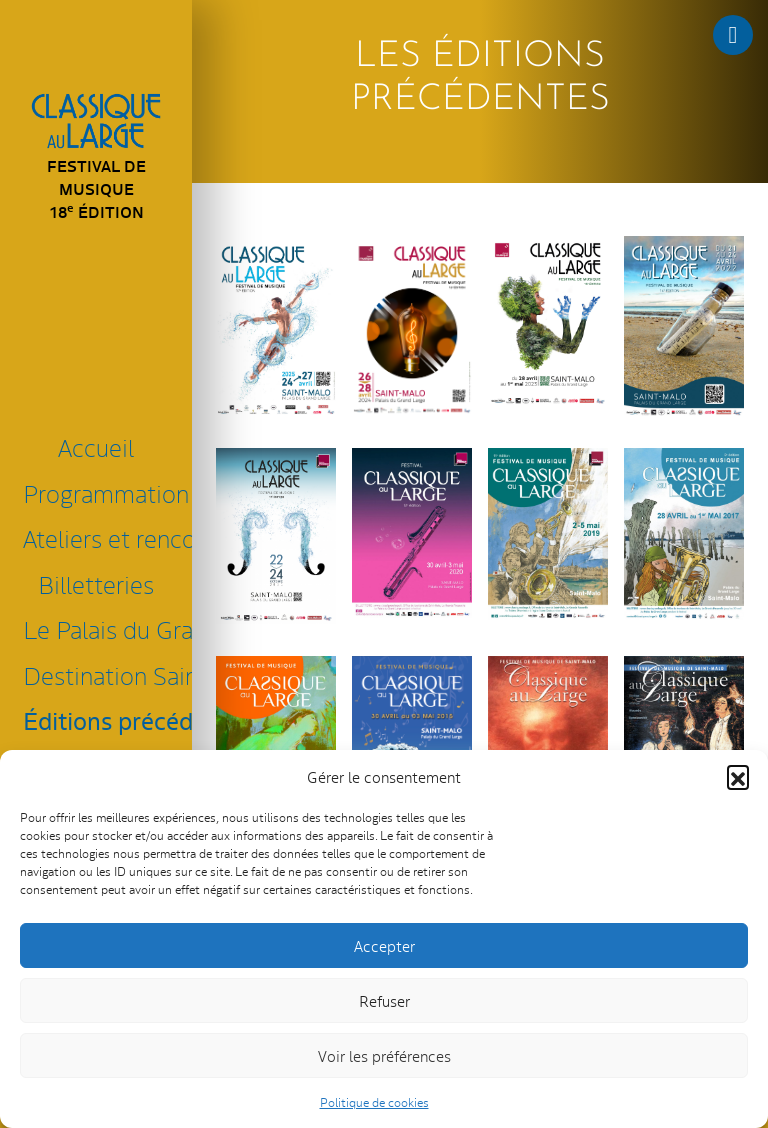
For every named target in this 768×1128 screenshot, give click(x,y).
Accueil (96, 446)
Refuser (384, 1000)
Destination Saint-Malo (100, 674)
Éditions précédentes (100, 719)
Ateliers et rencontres (100, 537)
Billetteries (96, 583)
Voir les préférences (384, 1055)
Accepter (384, 945)
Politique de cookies (374, 1102)
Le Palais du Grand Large (100, 628)
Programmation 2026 (100, 492)
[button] (738, 776)
